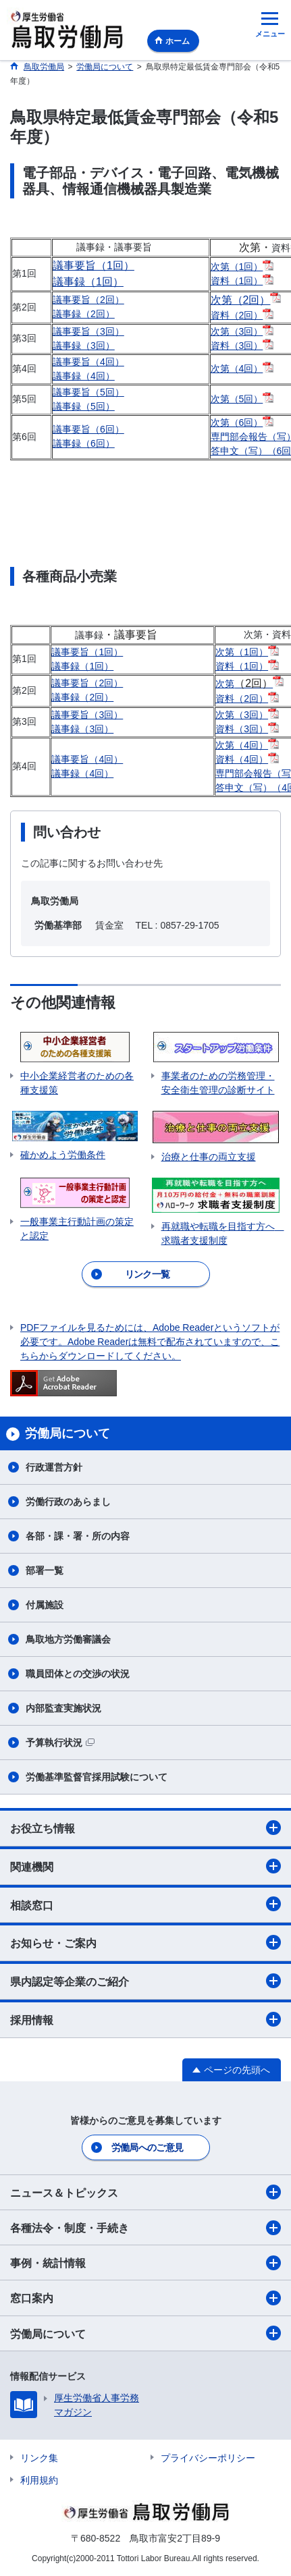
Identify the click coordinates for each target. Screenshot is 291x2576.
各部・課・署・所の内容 (78, 1536)
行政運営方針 (54, 1467)
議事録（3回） (84, 345)
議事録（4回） (84, 376)
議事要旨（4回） (88, 361)
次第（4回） (237, 368)
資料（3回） (237, 345)
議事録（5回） (84, 406)
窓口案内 (145, 2298)
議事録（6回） (84, 443)
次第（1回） (237, 266)
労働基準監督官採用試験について (96, 1777)
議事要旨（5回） (88, 392)
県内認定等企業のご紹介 (145, 1980)
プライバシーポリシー (208, 2457)
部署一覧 (44, 1570)
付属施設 (44, 1604)
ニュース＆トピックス (145, 2192)
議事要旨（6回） (88, 429)
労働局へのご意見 (147, 2147)
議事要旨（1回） (93, 265)
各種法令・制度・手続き (145, 2227)
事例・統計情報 (145, 2262)
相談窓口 (145, 1903)
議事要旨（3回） (88, 331)
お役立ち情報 (145, 1827)
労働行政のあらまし (68, 1501)
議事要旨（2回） (88, 299)
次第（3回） (237, 331)
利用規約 (39, 2480)
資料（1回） (237, 280)
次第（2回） (241, 300)
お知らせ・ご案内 (145, 1942)
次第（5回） (237, 398)
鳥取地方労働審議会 (68, 1639)
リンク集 (39, 2457)
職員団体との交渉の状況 (78, 1673)
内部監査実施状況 (63, 1708)
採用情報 (145, 2019)
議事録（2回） (84, 313)
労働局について (145, 2333)
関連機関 (145, 1866)
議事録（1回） (88, 281)
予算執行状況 (60, 1742)
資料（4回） (241, 759)
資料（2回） (237, 315)
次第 (244, 683)
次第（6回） (237, 422)
